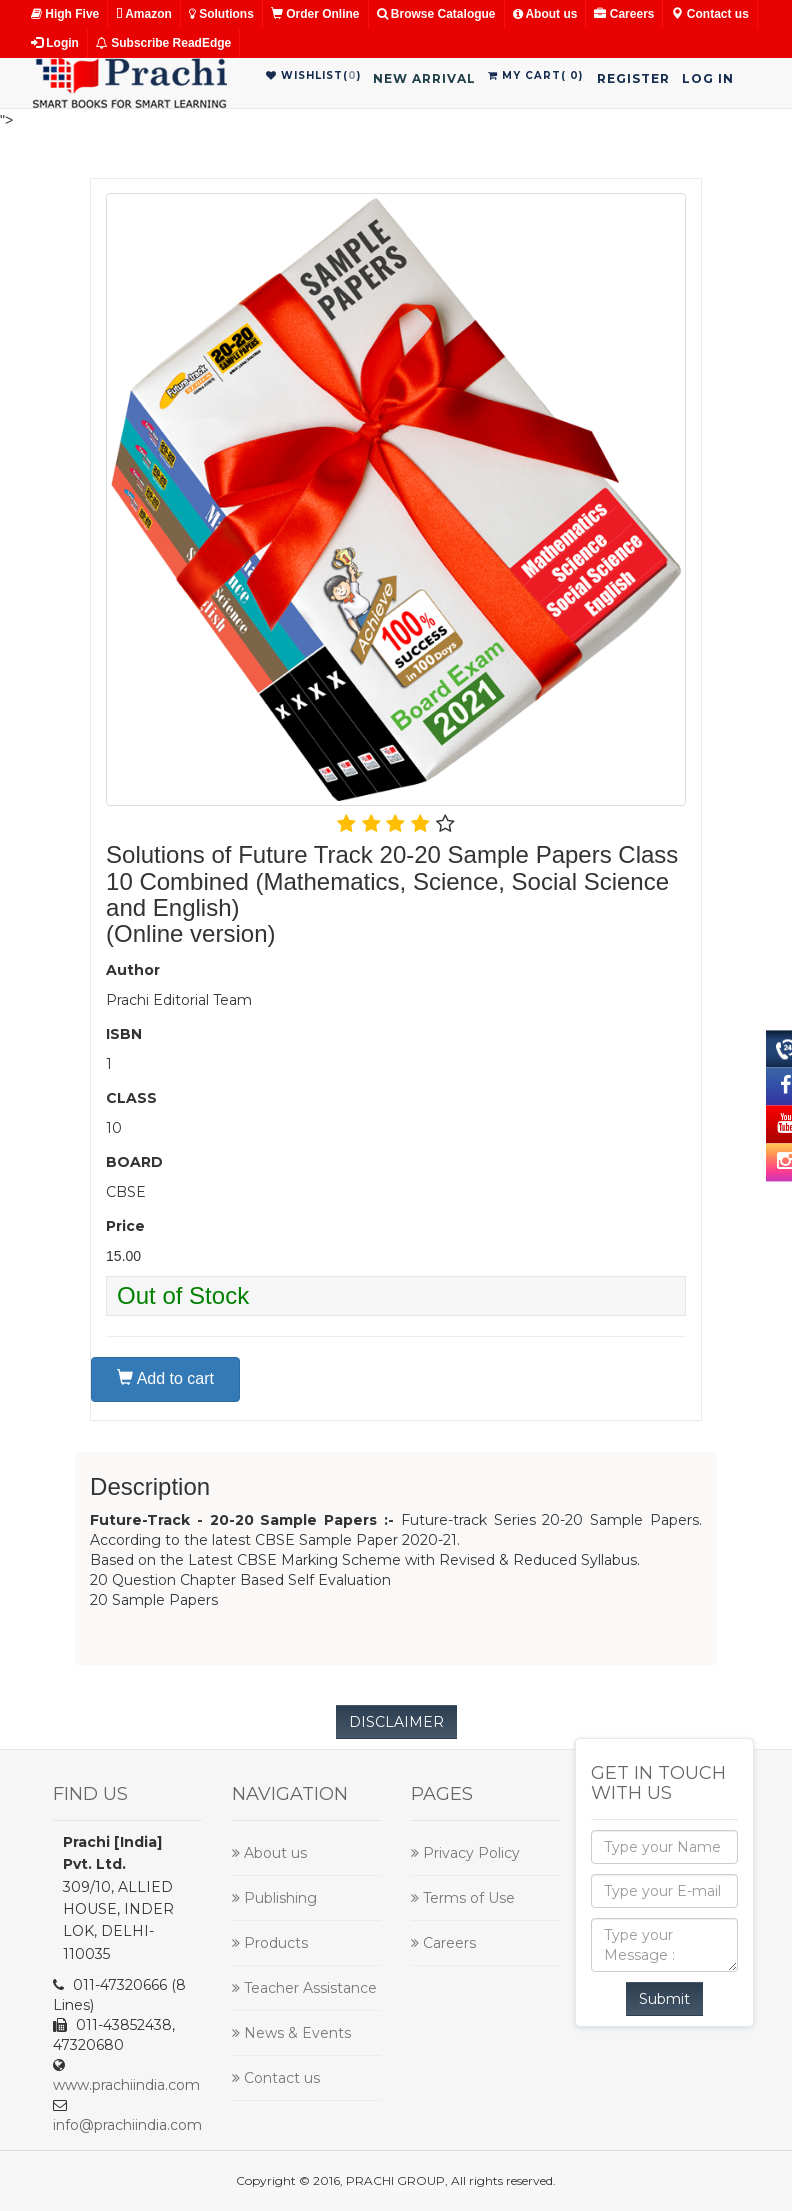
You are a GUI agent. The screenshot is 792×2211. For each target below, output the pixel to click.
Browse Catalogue (436, 14)
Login (55, 43)
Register (633, 78)
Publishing (274, 1898)
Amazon (144, 14)
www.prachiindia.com (126, 2085)
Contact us (709, 14)
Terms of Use (463, 1898)
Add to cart (165, 1378)
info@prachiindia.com (127, 2125)
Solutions (221, 14)
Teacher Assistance (304, 1988)
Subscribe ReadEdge (163, 43)
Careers (624, 14)
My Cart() (535, 75)
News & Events (291, 2033)
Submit (664, 1999)
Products (270, 1943)
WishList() (313, 75)
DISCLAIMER (396, 1722)
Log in (708, 78)
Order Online (315, 14)
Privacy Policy (465, 1853)
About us (545, 14)
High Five (65, 14)
